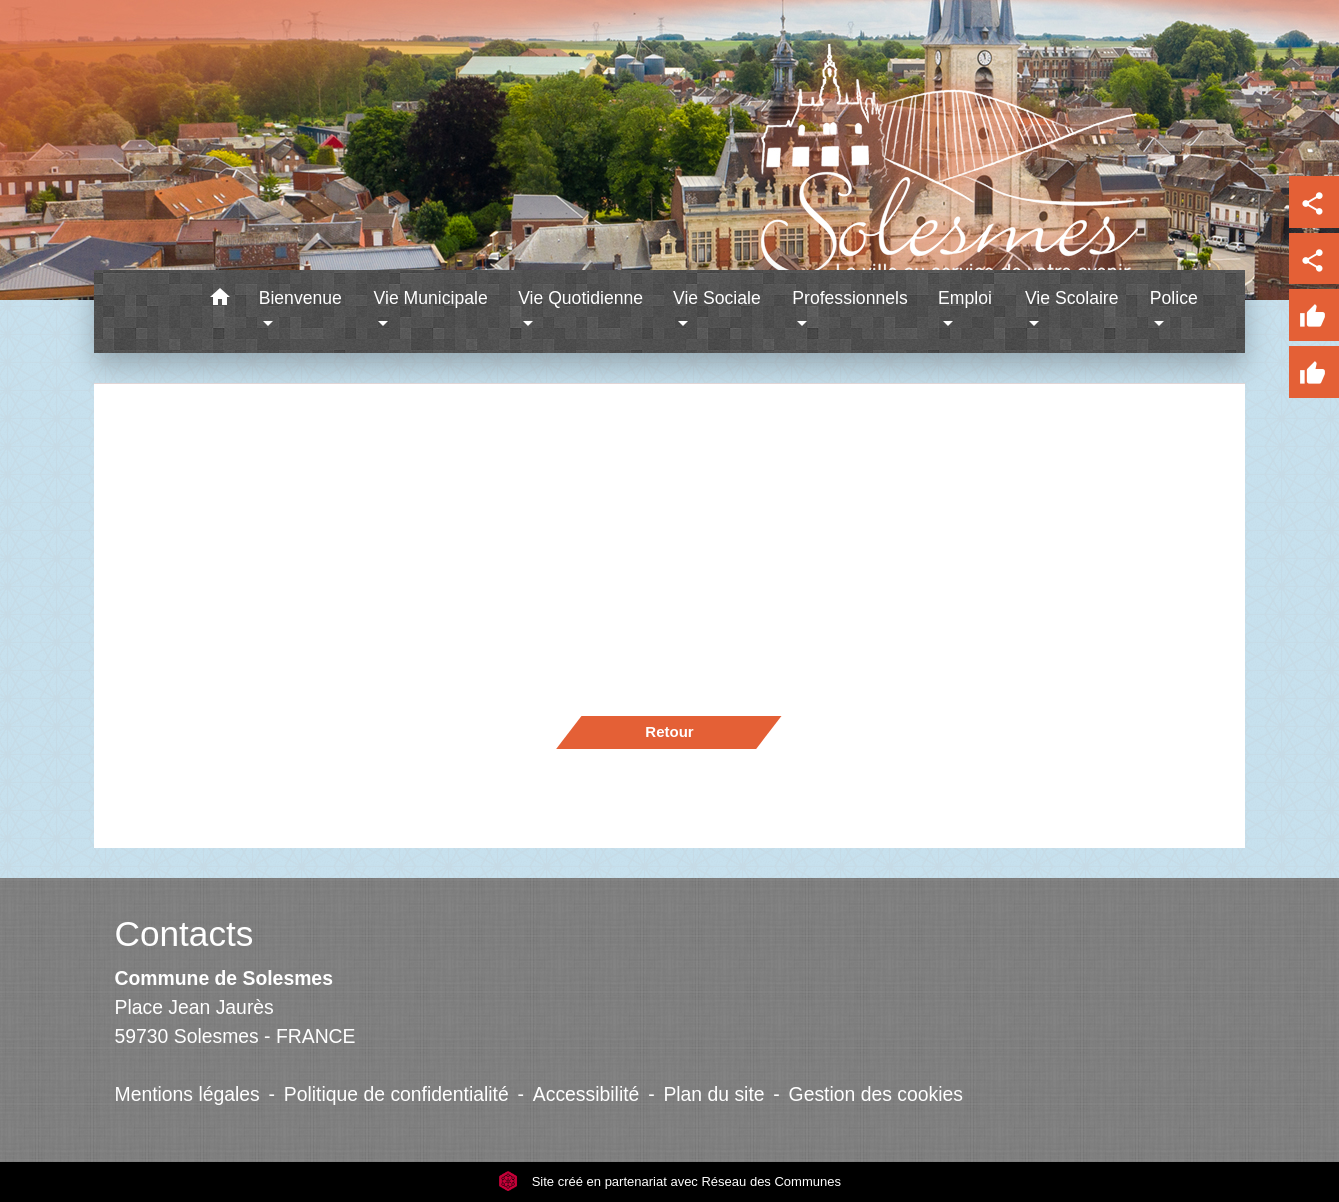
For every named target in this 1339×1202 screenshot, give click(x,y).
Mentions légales (187, 1094)
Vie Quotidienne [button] (580, 298)
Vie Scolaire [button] (1072, 298)
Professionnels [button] (849, 298)
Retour (669, 731)
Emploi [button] (965, 298)
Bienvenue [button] (300, 298)
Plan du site (713, 1094)
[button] (220, 300)
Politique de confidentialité (396, 1094)
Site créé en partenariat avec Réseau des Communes (669, 1181)
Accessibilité (586, 1094)
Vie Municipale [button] (431, 298)
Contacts (184, 933)
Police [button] (1174, 298)
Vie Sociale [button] (717, 298)
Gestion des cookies (876, 1094)
